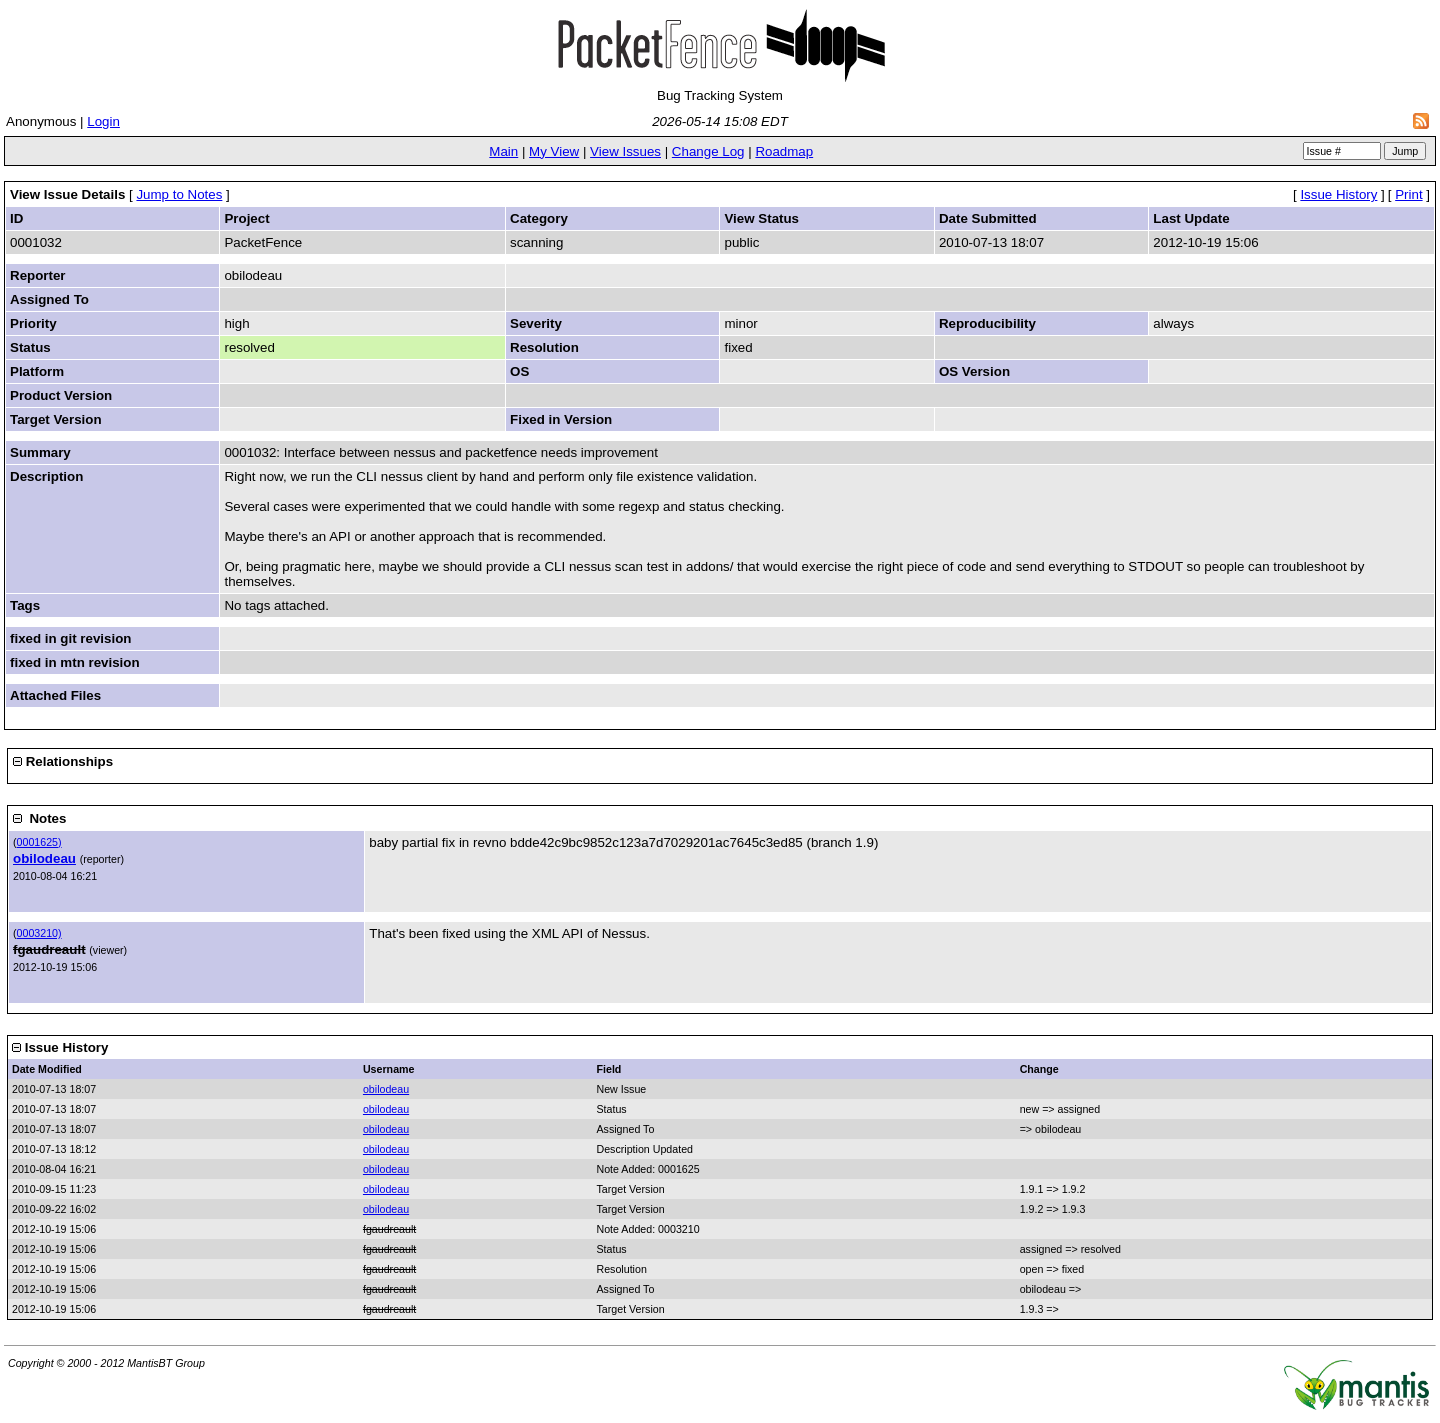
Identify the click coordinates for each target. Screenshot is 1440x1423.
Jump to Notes (179, 194)
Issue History (1338, 194)
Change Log (708, 151)
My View (554, 151)
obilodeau (44, 858)
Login (103, 121)
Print (1408, 194)
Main (503, 151)
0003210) (39, 933)
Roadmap (784, 151)
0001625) (39, 842)
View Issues (625, 151)
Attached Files (55, 695)
